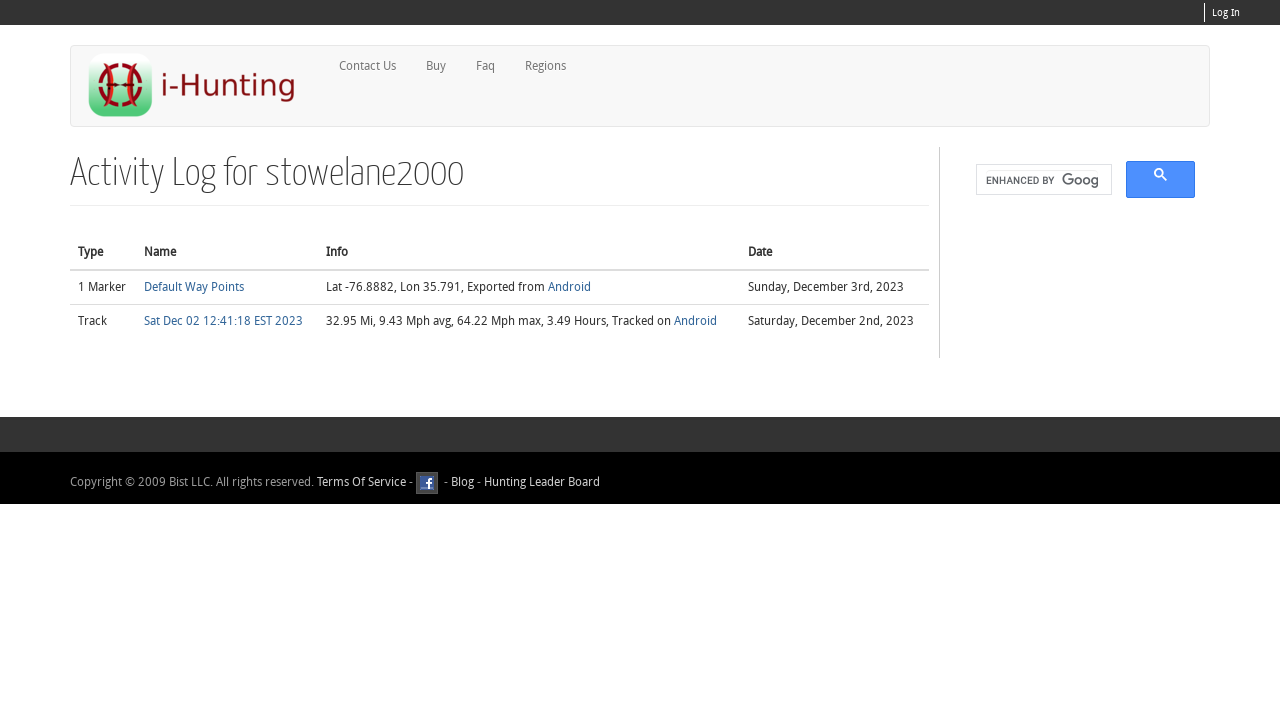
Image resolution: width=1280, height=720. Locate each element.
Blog (462, 482)
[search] (1042, 180)
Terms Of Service (361, 482)
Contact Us (367, 66)
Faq (485, 66)
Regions (545, 66)
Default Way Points (194, 287)
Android (569, 287)
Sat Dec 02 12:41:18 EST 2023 (223, 321)
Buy (436, 66)
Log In (1226, 13)
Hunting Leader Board (540, 482)
